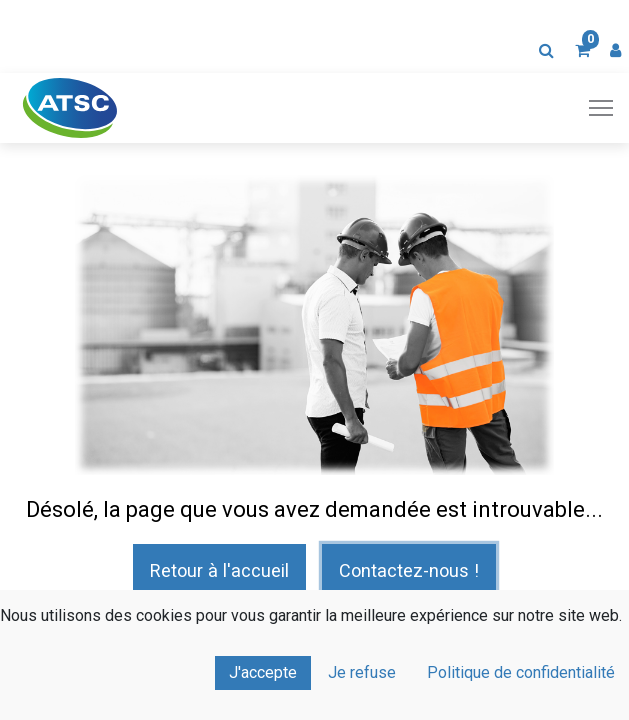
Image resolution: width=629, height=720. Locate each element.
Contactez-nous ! (409, 570)
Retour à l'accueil (219, 570)
